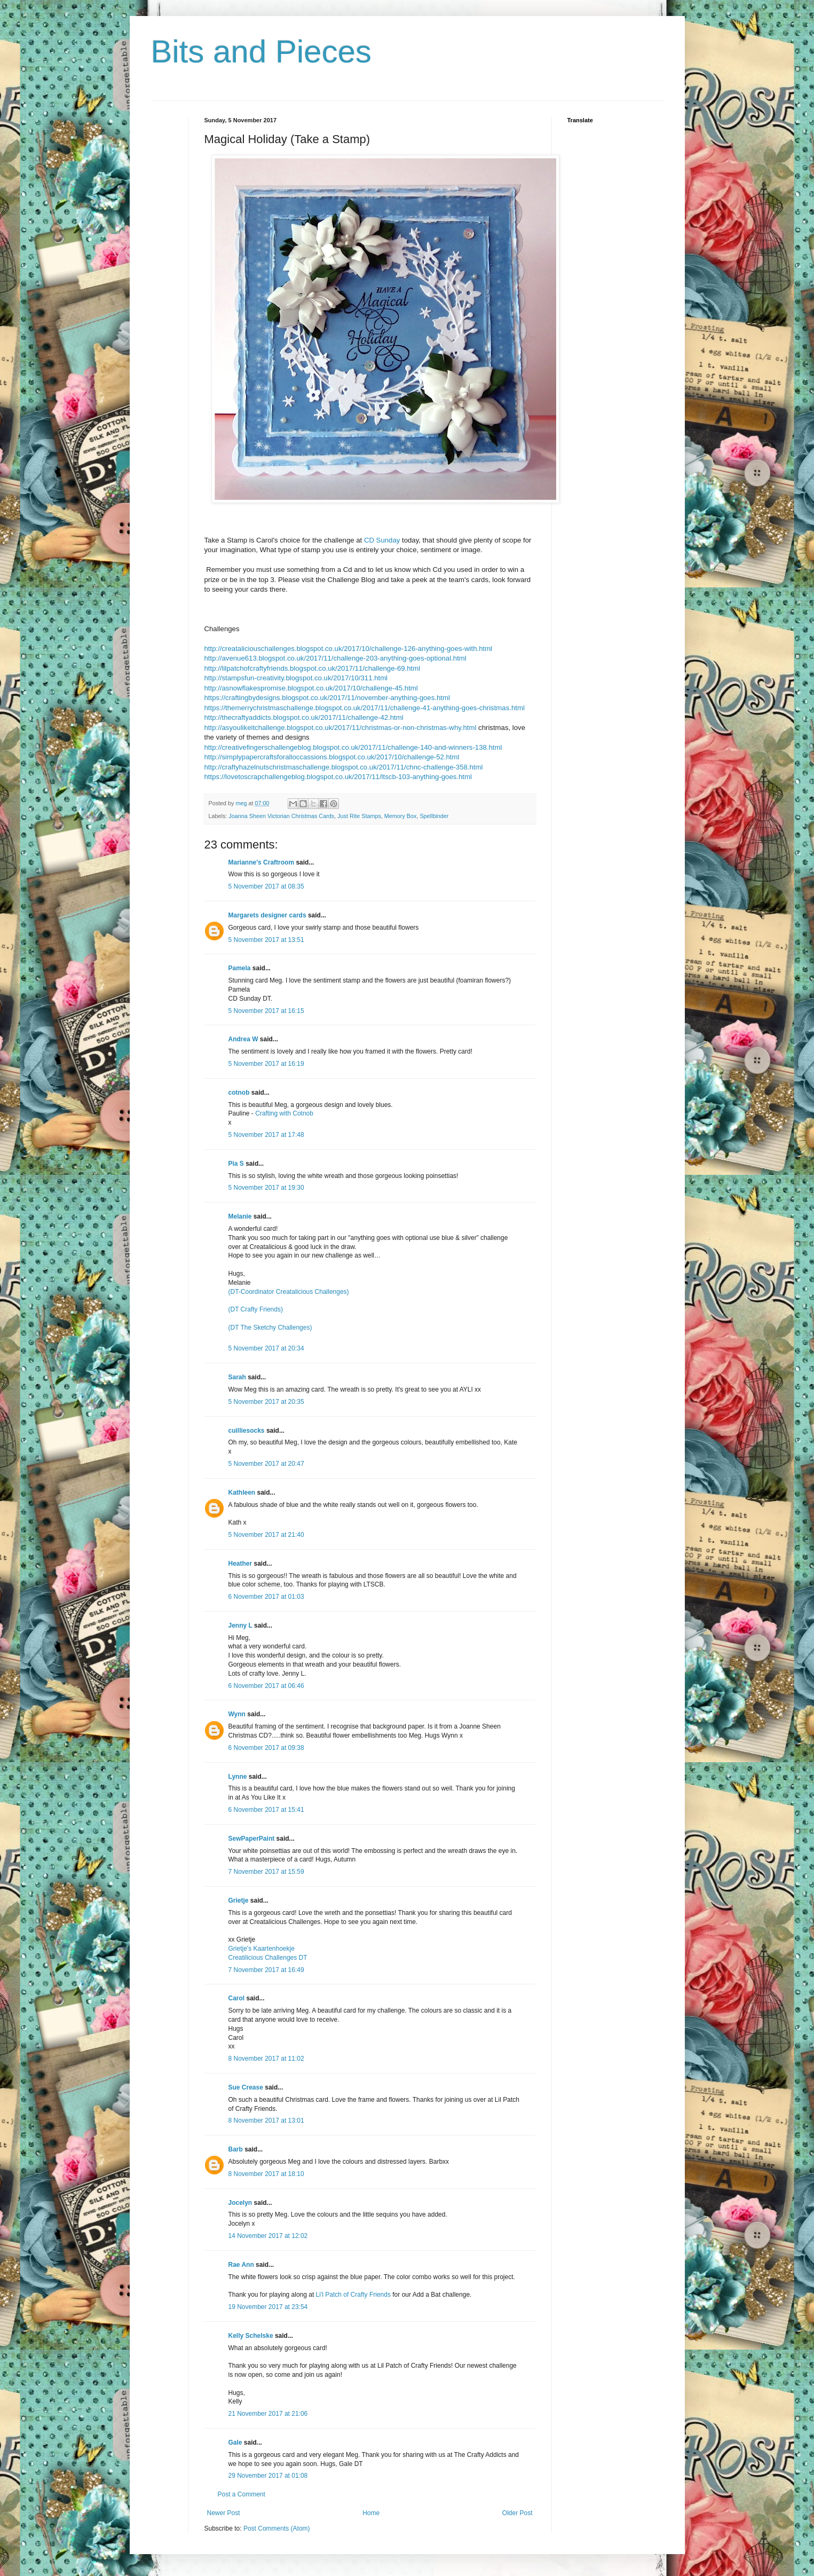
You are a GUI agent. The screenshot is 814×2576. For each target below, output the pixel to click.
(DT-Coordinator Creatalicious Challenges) (288, 1291)
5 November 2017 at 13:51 (266, 940)
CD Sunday (382, 540)
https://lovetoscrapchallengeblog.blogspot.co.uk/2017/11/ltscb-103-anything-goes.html (338, 777)
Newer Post (223, 2513)
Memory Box (400, 816)
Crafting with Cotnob (284, 1113)
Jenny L (240, 1625)
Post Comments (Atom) (276, 2528)
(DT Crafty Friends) (255, 1309)
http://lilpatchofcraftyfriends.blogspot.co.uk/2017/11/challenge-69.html (312, 668)
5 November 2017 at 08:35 (266, 886)
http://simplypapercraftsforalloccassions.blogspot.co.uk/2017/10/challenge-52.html (332, 757)
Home (371, 2513)
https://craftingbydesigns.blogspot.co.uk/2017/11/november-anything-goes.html (327, 698)
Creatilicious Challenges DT (267, 1957)
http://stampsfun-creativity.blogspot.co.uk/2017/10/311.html (296, 678)
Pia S (236, 1163)
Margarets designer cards (267, 915)
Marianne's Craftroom (261, 862)
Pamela (239, 968)
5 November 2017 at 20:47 (266, 1463)
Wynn (237, 1714)
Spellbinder (434, 816)
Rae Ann (241, 2264)
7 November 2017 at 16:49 (266, 1970)
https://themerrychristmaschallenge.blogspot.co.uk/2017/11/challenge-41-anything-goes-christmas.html (364, 708)
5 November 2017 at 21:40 (266, 1534)
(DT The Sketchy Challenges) (270, 1327)
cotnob (239, 1092)
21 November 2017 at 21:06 (268, 2413)
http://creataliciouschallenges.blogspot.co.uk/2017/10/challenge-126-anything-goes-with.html (348, 649)
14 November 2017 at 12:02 (268, 2236)
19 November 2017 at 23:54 (268, 2307)
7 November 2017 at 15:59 (266, 1871)
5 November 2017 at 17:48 (266, 1134)
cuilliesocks (246, 1430)
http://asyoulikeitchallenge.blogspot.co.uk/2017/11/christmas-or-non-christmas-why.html (340, 728)
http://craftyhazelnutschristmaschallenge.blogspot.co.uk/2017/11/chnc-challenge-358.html (343, 767)
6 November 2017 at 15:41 (266, 1809)
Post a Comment (241, 2494)
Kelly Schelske (250, 2335)
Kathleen (242, 1492)
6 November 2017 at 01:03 (266, 1596)
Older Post (517, 2513)
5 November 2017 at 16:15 (266, 1011)
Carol (236, 1998)
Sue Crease (245, 2087)
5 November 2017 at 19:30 (266, 1187)
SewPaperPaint (251, 1838)
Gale (235, 2442)
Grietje (238, 1900)
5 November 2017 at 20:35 (266, 1401)
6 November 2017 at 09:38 (266, 1748)
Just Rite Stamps (359, 816)
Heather (240, 1563)
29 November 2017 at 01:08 (268, 2475)
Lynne (238, 1776)
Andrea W (243, 1039)
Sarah (237, 1377)
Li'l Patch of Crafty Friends (353, 2294)
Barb (235, 2149)
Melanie (240, 1216)
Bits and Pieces (261, 51)
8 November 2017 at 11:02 (266, 2058)
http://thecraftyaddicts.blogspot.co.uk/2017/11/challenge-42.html (304, 717)
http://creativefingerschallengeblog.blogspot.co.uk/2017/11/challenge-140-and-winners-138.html (353, 747)
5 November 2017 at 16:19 (266, 1063)
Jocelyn (240, 2202)
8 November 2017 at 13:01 (266, 2120)
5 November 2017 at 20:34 (266, 1348)
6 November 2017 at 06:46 (266, 1686)
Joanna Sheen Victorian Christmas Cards (281, 816)
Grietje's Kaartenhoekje (261, 1948)
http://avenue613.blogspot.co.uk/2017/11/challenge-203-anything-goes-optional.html (335, 658)
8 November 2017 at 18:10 (266, 2174)
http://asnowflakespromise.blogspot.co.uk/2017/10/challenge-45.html (311, 688)
